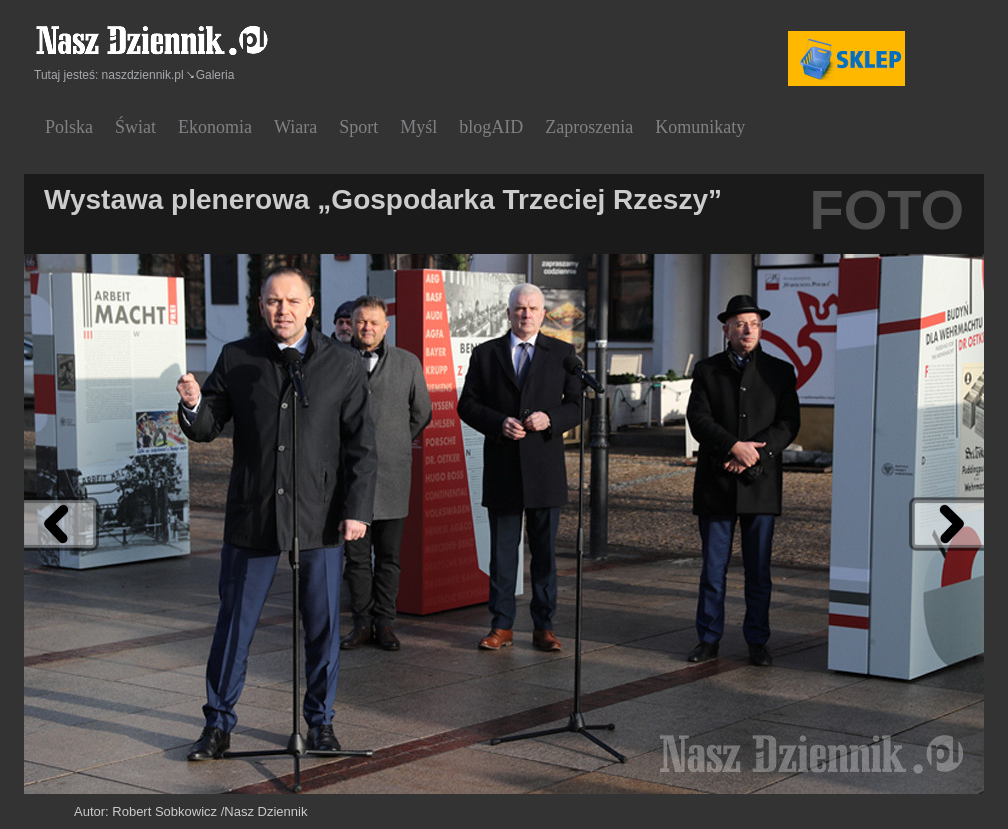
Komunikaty (700, 127)
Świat (135, 127)
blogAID (491, 127)
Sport (358, 127)
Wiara (295, 127)
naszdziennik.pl (143, 75)
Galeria (215, 75)
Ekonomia (215, 127)
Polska (69, 127)
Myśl (418, 127)
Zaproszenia (589, 127)
